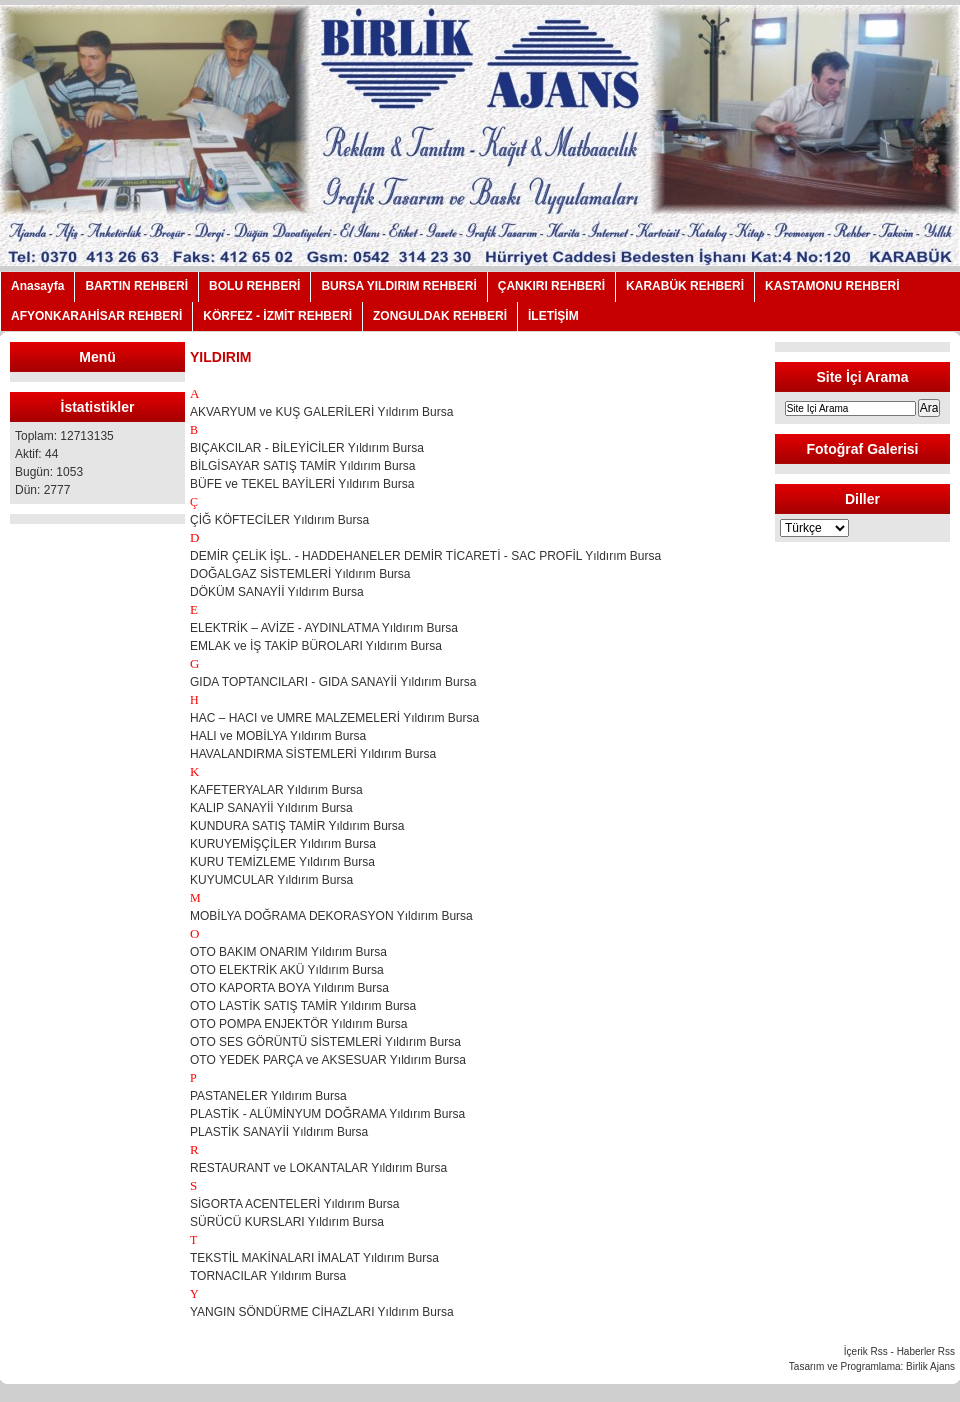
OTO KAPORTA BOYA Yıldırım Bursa (289, 988)
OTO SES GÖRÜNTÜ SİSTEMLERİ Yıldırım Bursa (325, 1042)
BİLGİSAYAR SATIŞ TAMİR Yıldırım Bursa (302, 466)
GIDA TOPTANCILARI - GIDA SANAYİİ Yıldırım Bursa (333, 682)
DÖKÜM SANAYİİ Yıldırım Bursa (277, 592)
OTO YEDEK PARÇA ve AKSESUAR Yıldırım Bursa (328, 1060)
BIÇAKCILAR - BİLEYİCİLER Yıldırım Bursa (307, 448)
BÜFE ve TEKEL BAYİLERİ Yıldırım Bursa (302, 484)
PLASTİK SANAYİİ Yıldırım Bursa (279, 1132)
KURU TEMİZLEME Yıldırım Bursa (282, 862)
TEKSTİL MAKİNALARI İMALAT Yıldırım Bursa (314, 1258)
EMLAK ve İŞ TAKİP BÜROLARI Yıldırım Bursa (316, 646)
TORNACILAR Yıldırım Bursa (268, 1276)
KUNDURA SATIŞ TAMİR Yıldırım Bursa (297, 826)
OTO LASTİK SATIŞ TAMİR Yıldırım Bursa (303, 1006)
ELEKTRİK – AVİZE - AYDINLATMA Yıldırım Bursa (324, 628)
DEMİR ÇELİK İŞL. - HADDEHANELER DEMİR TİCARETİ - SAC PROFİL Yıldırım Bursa (425, 556)
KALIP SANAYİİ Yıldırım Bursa (271, 808)
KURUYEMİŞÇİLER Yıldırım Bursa (283, 844)
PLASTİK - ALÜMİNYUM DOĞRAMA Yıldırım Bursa (327, 1114)
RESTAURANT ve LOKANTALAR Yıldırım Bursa (318, 1168)
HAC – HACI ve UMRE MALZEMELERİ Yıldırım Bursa (334, 718)
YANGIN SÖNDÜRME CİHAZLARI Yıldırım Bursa (322, 1312)
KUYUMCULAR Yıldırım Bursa (271, 880)
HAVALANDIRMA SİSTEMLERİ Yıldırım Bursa (313, 754)
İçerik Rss (866, 1351)
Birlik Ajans (930, 1366)
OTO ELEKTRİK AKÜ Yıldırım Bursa (287, 970)
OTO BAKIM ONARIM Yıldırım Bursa (288, 952)
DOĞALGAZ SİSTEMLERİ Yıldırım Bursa (300, 574)
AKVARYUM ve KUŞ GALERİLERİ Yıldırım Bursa (321, 412)
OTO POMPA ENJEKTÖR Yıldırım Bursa (298, 1024)
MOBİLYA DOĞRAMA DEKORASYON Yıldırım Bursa (331, 916)
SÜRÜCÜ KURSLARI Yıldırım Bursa (288, 1222)
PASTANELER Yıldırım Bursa (268, 1096)
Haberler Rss (926, 1351)
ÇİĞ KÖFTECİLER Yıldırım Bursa (279, 520)
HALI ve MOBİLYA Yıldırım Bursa (278, 736)
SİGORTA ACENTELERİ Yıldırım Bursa (294, 1204)
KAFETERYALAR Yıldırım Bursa (276, 790)
